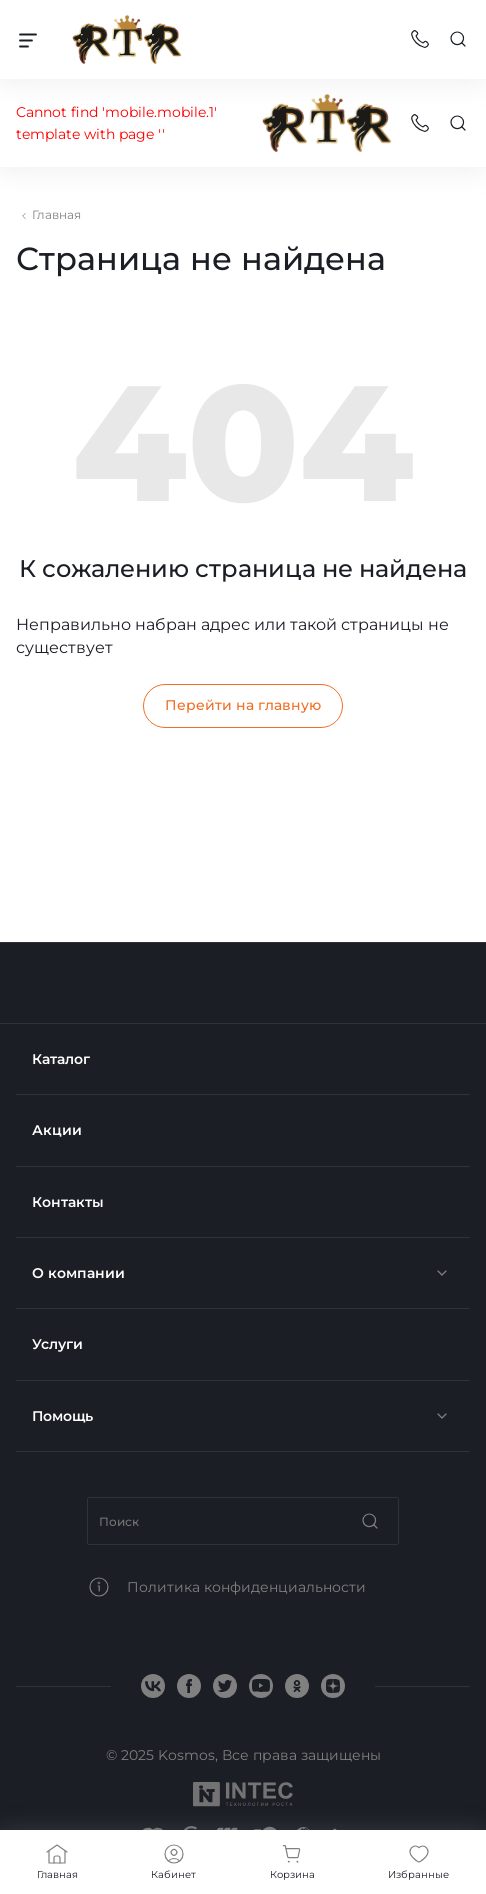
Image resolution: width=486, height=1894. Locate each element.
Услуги (57, 1344)
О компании (78, 1273)
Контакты (68, 1202)
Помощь (62, 1416)
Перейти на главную (243, 705)
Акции (57, 1130)
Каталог (61, 1059)
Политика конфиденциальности (246, 1587)
